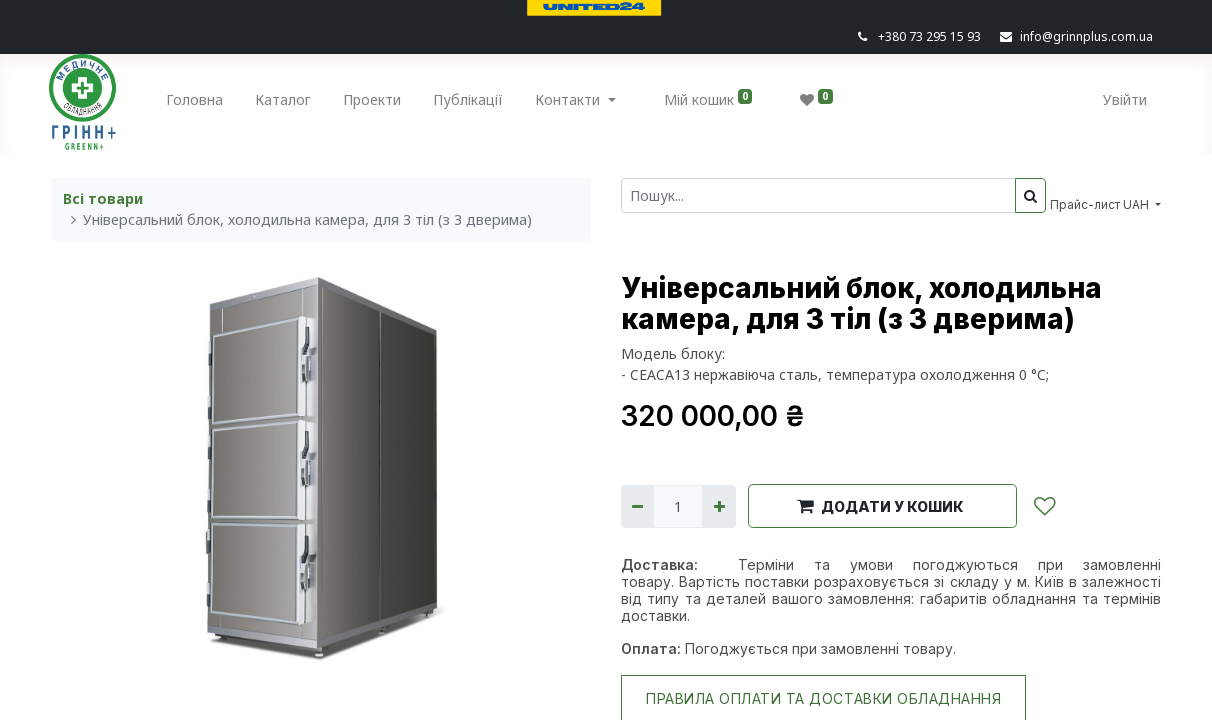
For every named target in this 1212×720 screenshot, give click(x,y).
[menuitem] (197, 103)
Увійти (1123, 99)
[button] (882, 506)
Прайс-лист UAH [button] (1101, 204)
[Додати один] (718, 506)
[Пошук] (1030, 195)
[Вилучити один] (637, 506)
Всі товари (103, 198)
